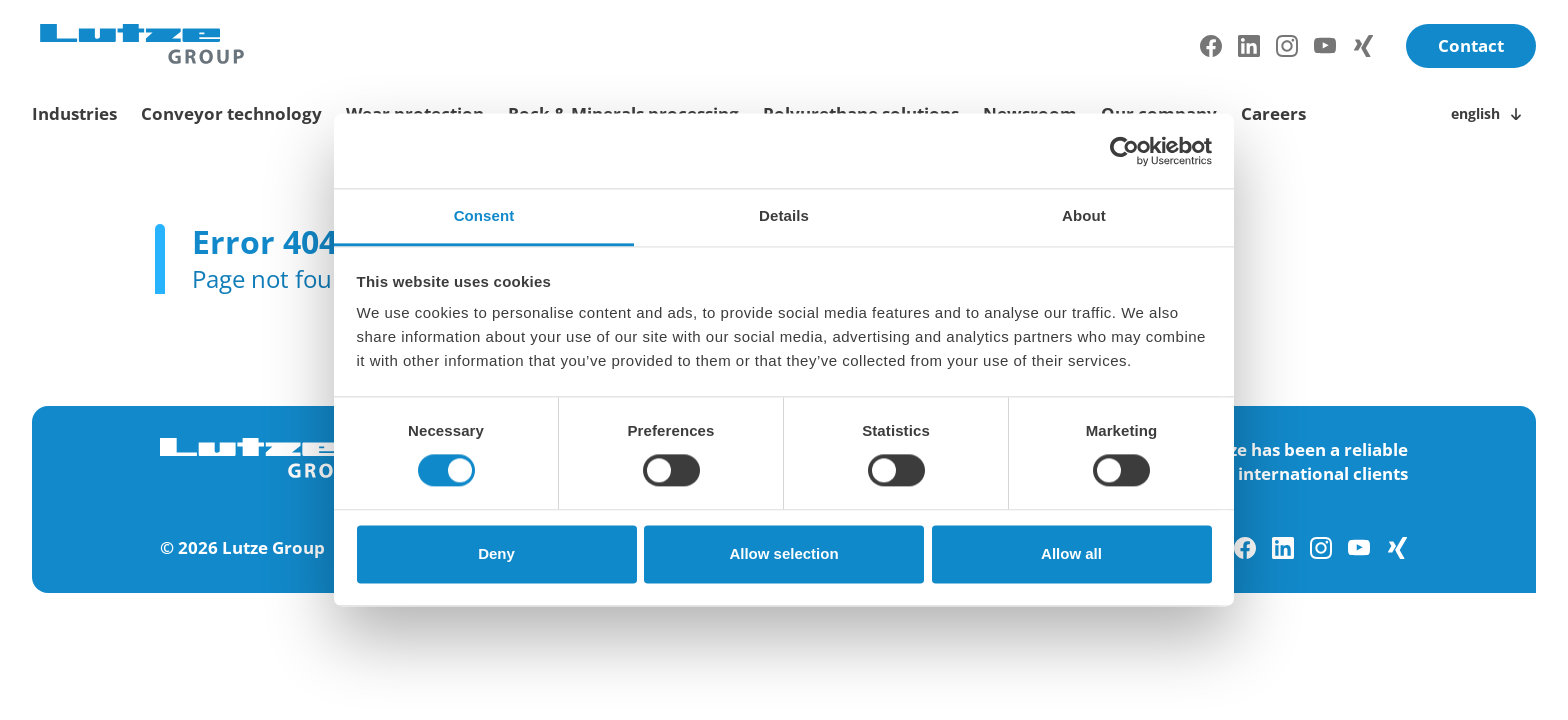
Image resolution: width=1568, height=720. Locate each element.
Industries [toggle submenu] (74, 113)
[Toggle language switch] (1489, 114)
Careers (1273, 113)
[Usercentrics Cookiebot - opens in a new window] (1124, 151)
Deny (496, 553)
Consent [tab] (484, 215)
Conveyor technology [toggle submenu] (231, 113)
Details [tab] (784, 215)
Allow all (1071, 553)
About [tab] (1084, 215)
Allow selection (783, 553)
